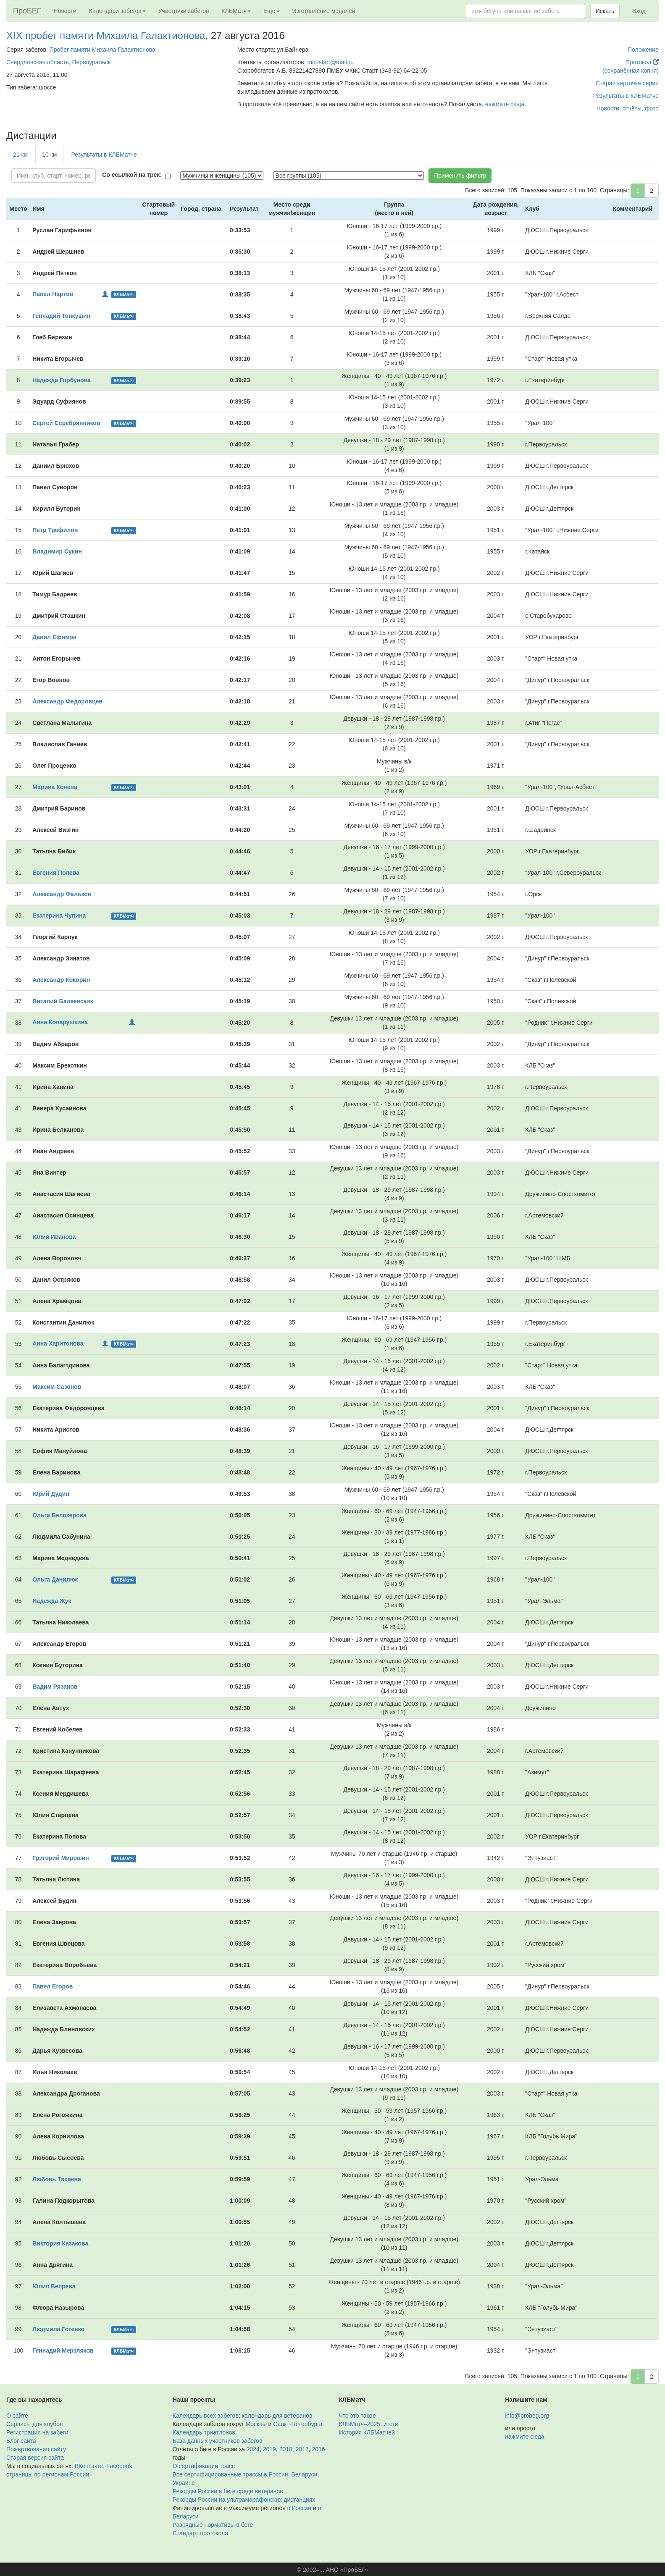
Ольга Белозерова (59, 1515)
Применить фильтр (460, 175)
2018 (285, 2449)
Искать (605, 11)
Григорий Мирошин (60, 1858)
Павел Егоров (52, 1986)
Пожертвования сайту (36, 2449)
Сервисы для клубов (34, 2424)
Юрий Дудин (50, 1493)
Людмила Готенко (58, 2329)
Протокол (642, 62)
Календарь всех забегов (206, 2415)
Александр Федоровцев (67, 701)
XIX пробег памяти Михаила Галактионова (105, 35)
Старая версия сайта (35, 2457)
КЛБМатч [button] (236, 11)
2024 (253, 2449)
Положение (643, 49)
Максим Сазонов (56, 1386)
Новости (65, 11)
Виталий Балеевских (62, 1001)
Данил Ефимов (54, 637)
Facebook (119, 2466)
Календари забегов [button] (117, 11)
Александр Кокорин (61, 979)
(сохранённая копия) (630, 70)
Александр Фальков (61, 894)
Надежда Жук (51, 1601)
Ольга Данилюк (55, 1579)
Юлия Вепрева (54, 2286)
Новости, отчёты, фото (628, 108)
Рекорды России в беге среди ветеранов (228, 2491)
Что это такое (357, 2415)
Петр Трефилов (55, 530)
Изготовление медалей (323, 11)
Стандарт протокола (200, 2533)
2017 (302, 2449)
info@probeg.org (527, 2415)
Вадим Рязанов (54, 1686)
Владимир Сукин (57, 551)
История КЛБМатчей (367, 2432)
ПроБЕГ (27, 11)
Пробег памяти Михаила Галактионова (102, 49)
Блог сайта (21, 2440)
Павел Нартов (52, 294)
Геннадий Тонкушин (61, 315)
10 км (49, 154)
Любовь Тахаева (56, 2179)
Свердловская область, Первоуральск (58, 62)
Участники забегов (183, 11)
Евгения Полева (55, 872)
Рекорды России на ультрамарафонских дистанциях (244, 2499)
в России (299, 2508)
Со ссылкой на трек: (132, 174)
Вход (639, 11)
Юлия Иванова (54, 1236)
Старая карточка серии (627, 83)
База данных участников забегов (218, 2440)
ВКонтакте (89, 2466)
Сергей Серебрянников (66, 423)
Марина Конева (54, 787)
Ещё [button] (271, 11)
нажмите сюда (504, 104)
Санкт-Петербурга (297, 2424)
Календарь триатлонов (204, 2432)
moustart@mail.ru (330, 62)
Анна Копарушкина (60, 1022)
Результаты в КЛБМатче (626, 95)
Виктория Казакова (60, 2243)
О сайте (17, 2415)
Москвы (255, 2424)
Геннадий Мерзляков (62, 2350)
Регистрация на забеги (37, 2432)
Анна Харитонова (57, 1343)
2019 (269, 2449)
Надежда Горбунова (61, 380)
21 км (20, 154)
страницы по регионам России (47, 2474)
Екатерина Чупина (59, 915)
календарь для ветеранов (277, 2415)
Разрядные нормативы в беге (213, 2524)
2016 (318, 2449)
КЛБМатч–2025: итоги (368, 2424)
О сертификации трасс (204, 2466)
